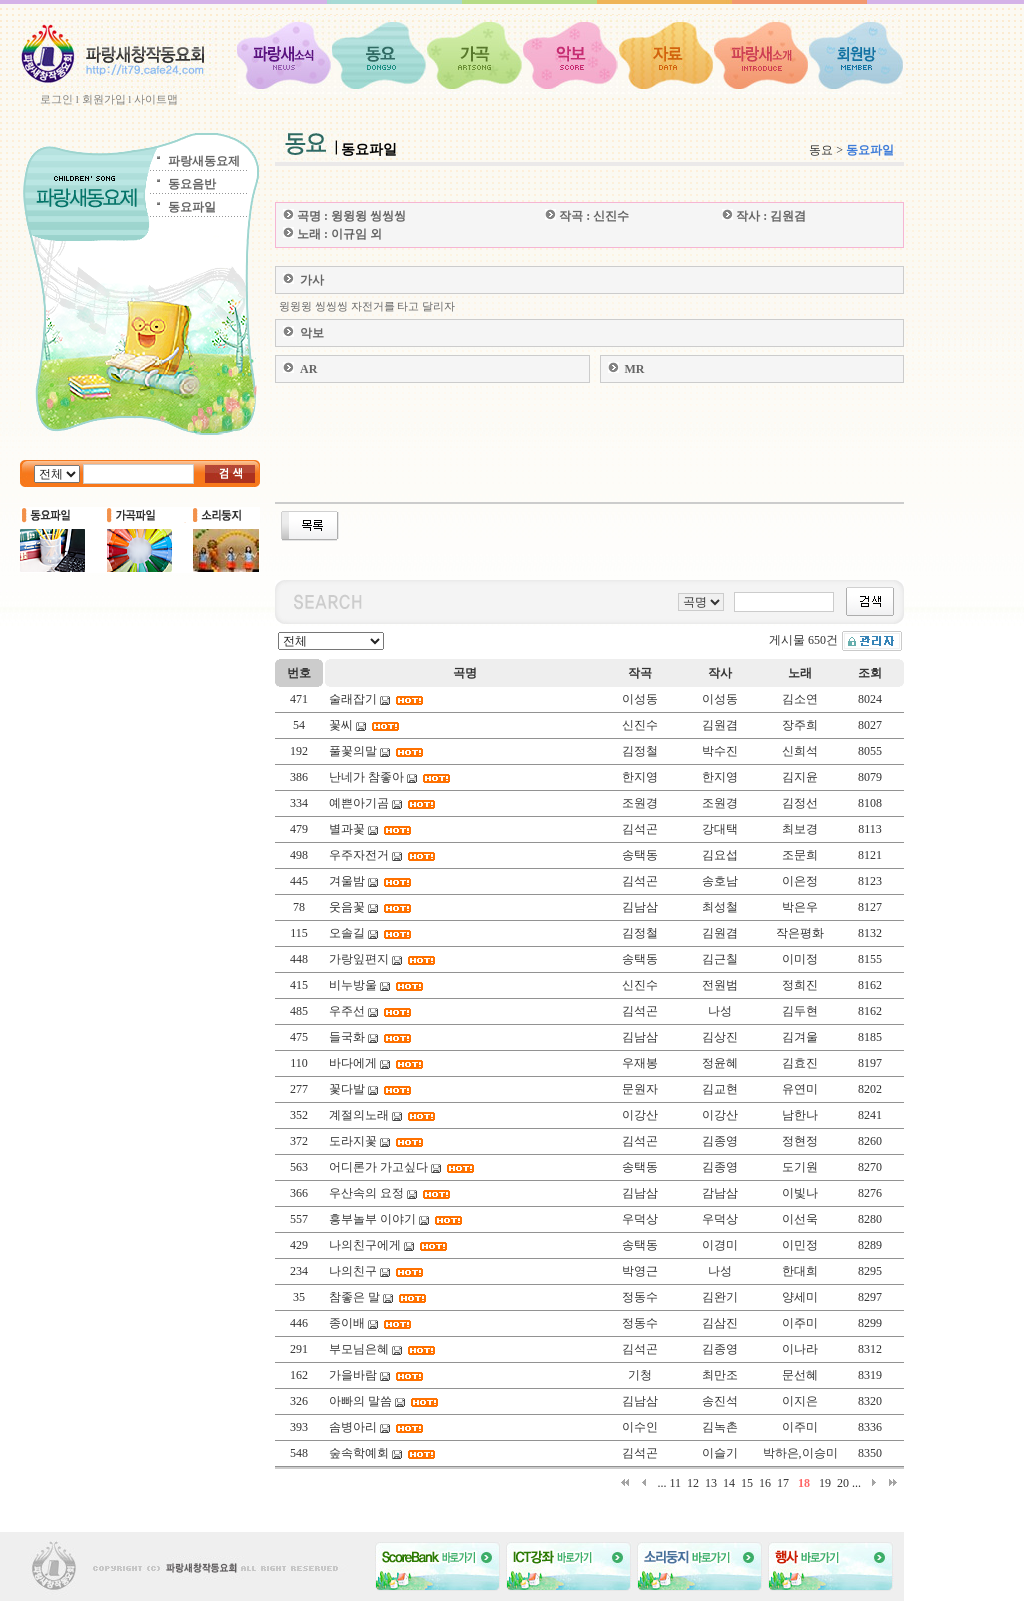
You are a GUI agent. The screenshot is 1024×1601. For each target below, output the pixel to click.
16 (765, 1483)
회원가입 (104, 99)
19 (825, 1483)
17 (783, 1483)
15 (747, 1483)
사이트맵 (156, 99)
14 (729, 1483)
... (661, 1483)
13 (711, 1483)
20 (843, 1483)
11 (675, 1483)
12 (693, 1483)
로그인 (56, 99)
